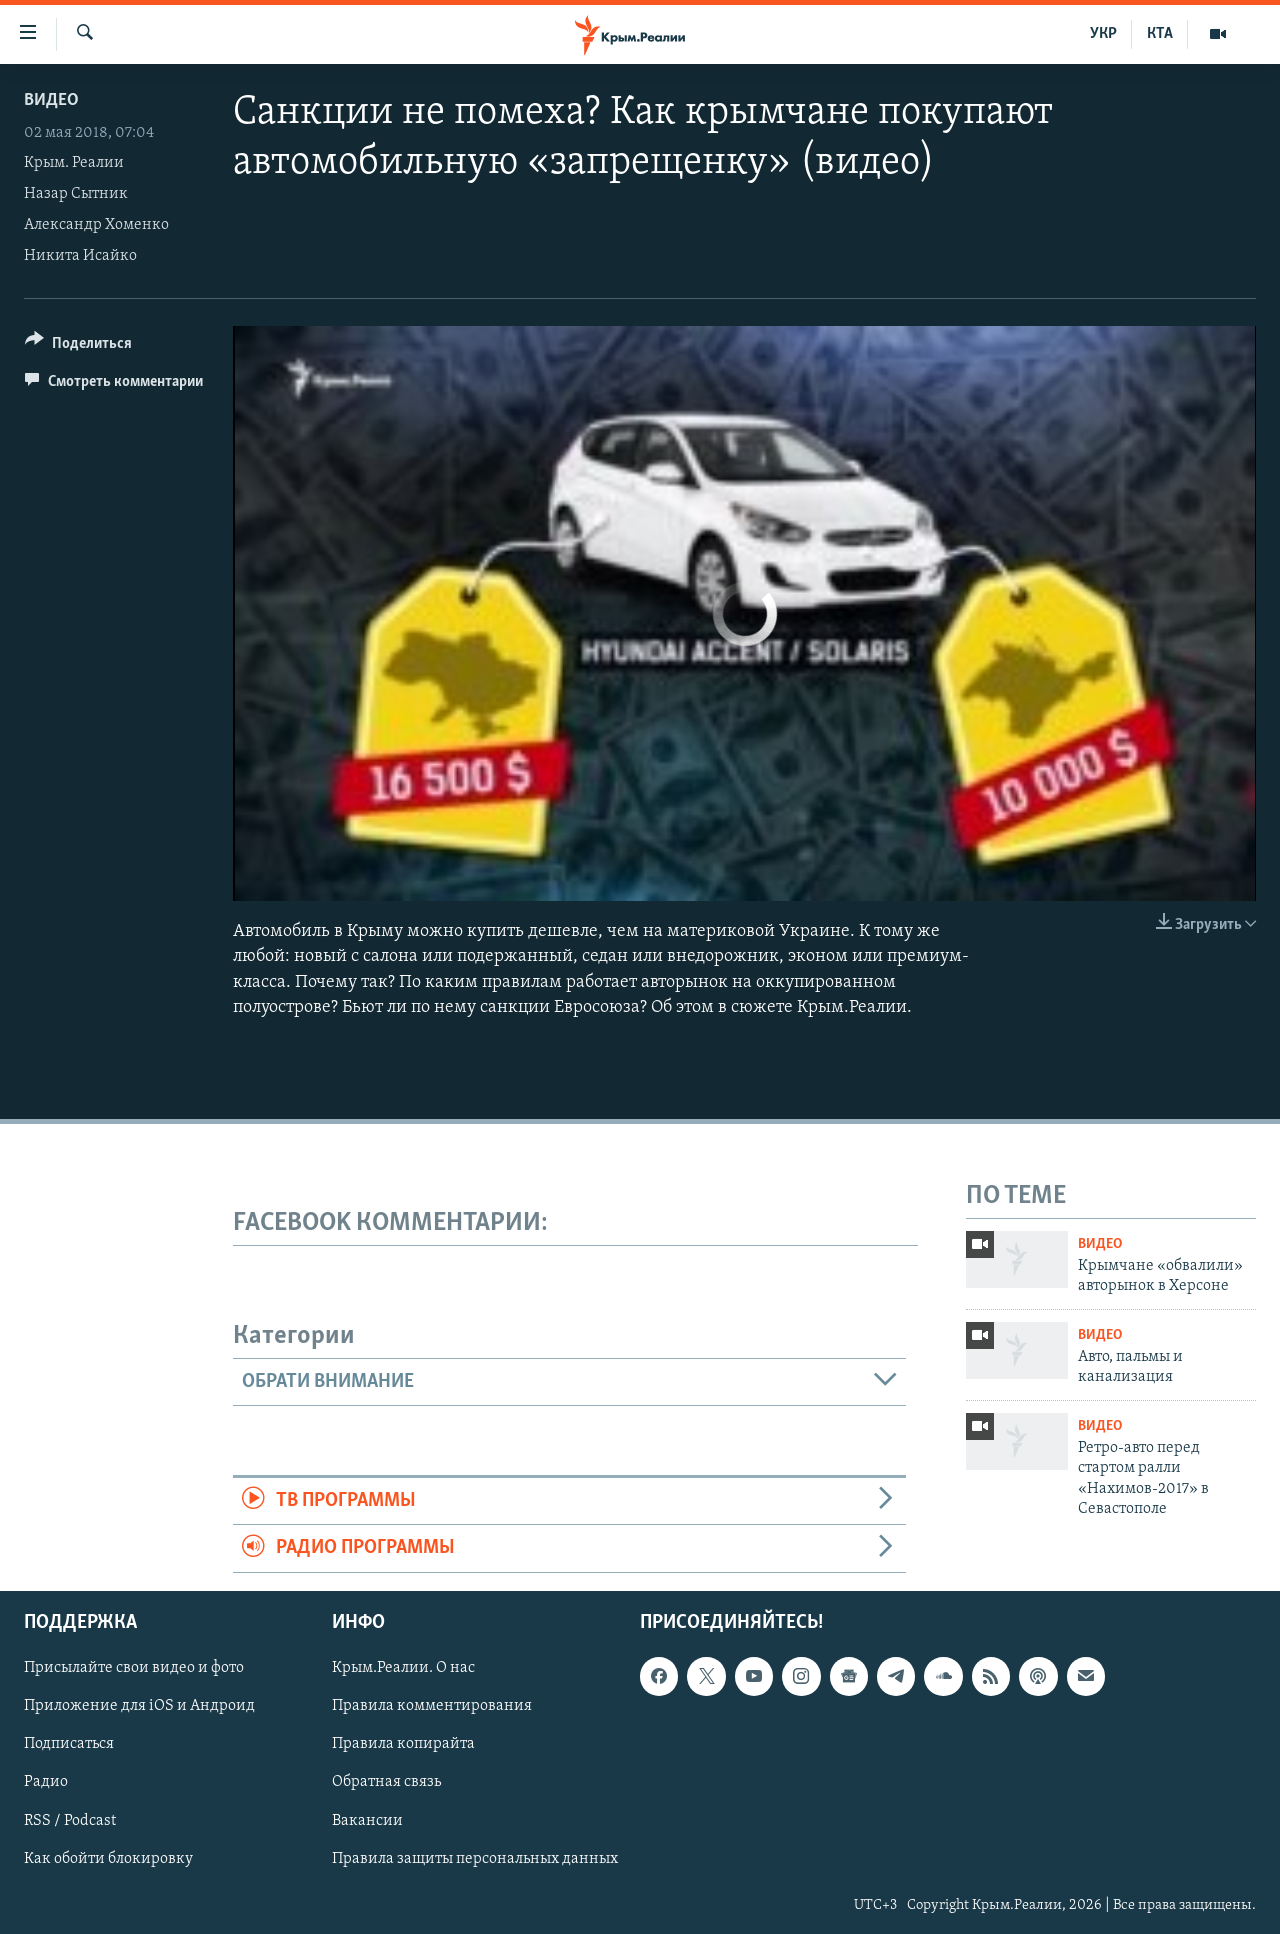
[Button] (78, 346)
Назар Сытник (76, 194)
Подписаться (69, 1744)
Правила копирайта (403, 1744)
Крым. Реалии (74, 163)
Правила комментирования (432, 1706)
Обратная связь (386, 1782)
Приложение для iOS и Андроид (139, 1706)
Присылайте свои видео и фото (134, 1668)
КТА (1160, 34)
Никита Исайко (80, 256)
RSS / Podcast (70, 1820)
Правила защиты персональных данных (475, 1858)
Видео (51, 100)
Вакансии (367, 1820)
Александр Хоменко (96, 225)
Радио (46, 1782)
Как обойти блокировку (108, 1858)
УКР (1103, 34)
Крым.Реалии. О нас (403, 1668)
